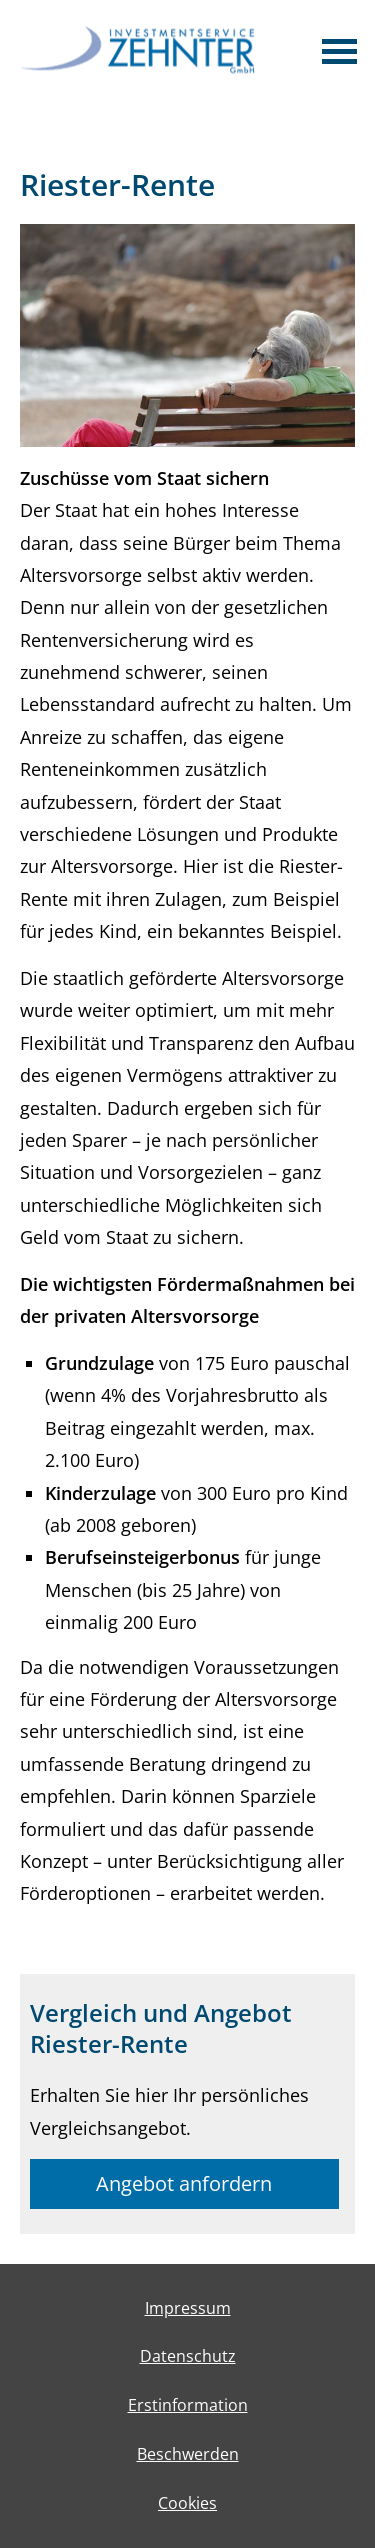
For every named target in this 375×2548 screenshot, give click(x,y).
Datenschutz (188, 2356)
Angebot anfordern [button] (184, 2183)
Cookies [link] (187, 2503)
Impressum (188, 2308)
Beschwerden (188, 2454)
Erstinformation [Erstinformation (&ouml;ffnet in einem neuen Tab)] (188, 2405)
